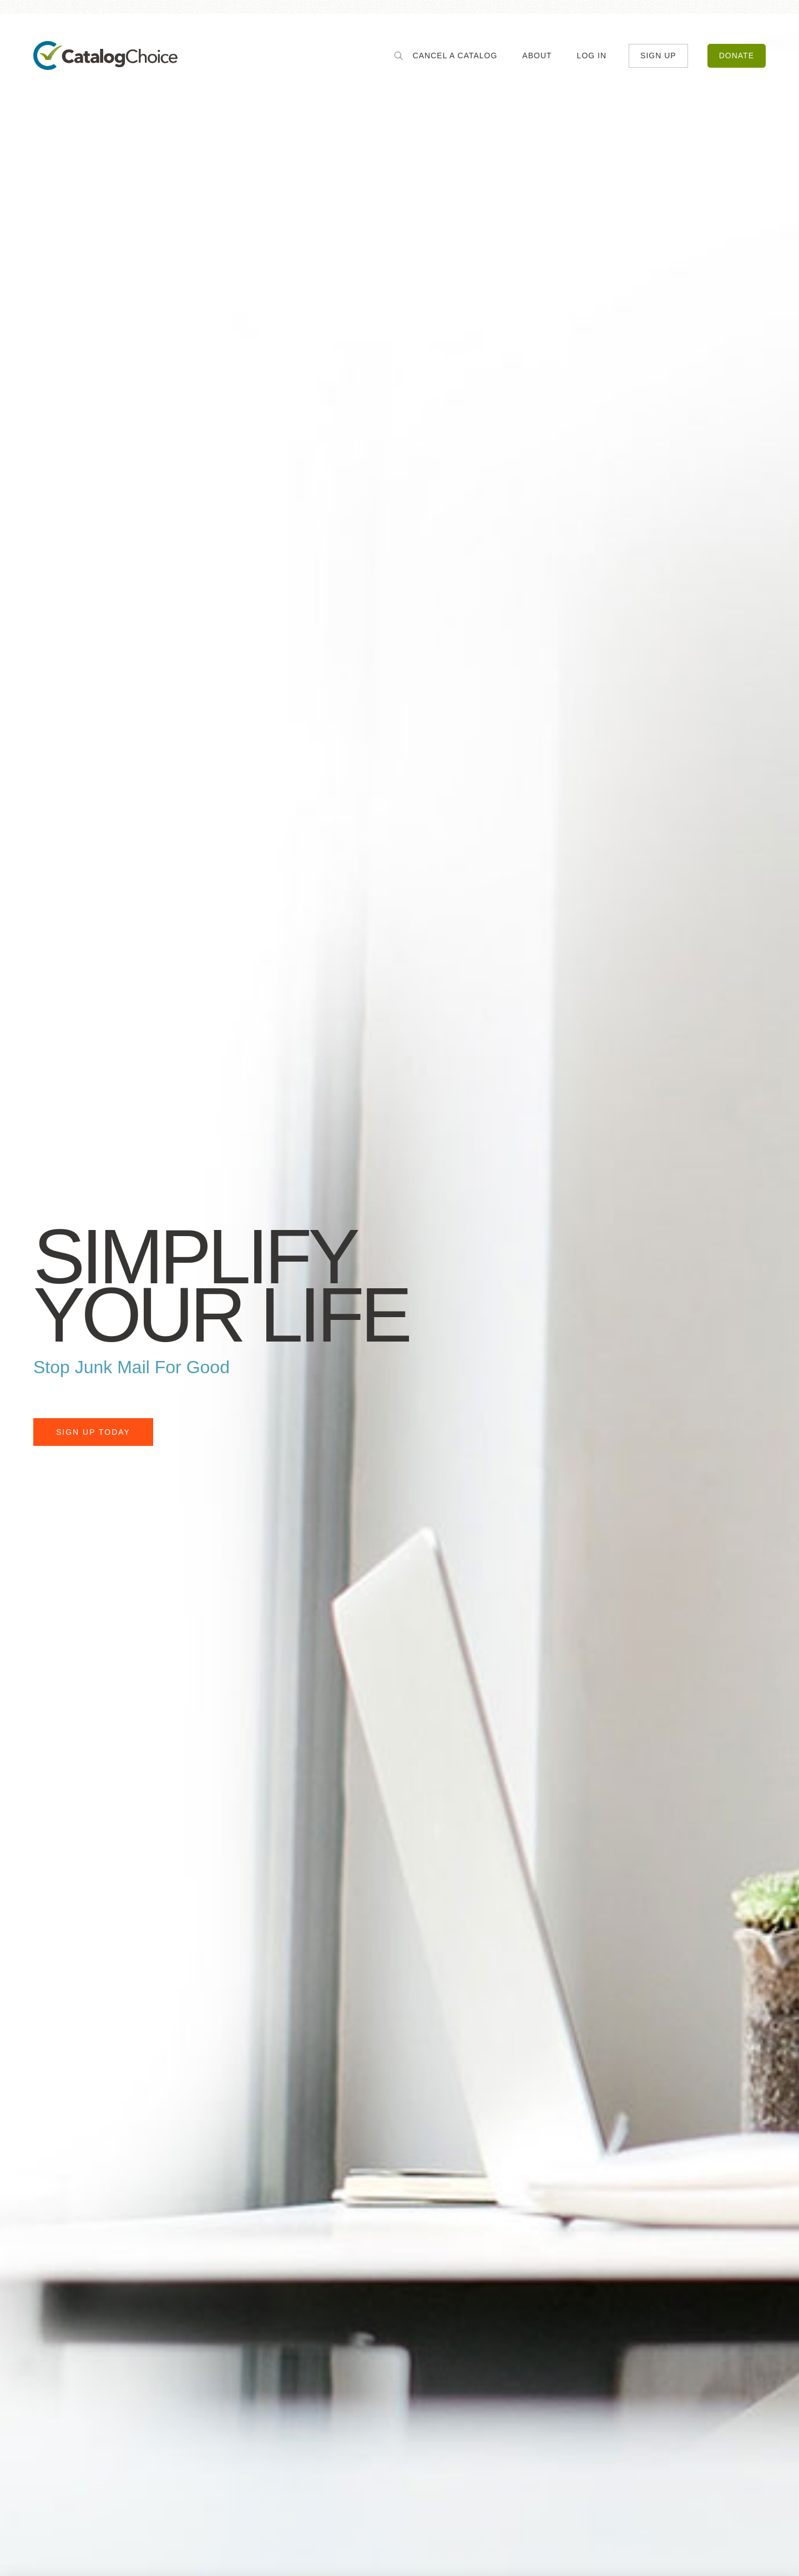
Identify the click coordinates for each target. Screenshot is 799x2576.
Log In (591, 55)
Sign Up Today (93, 1432)
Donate (736, 55)
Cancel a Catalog (455, 55)
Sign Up (658, 55)
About (537, 55)
